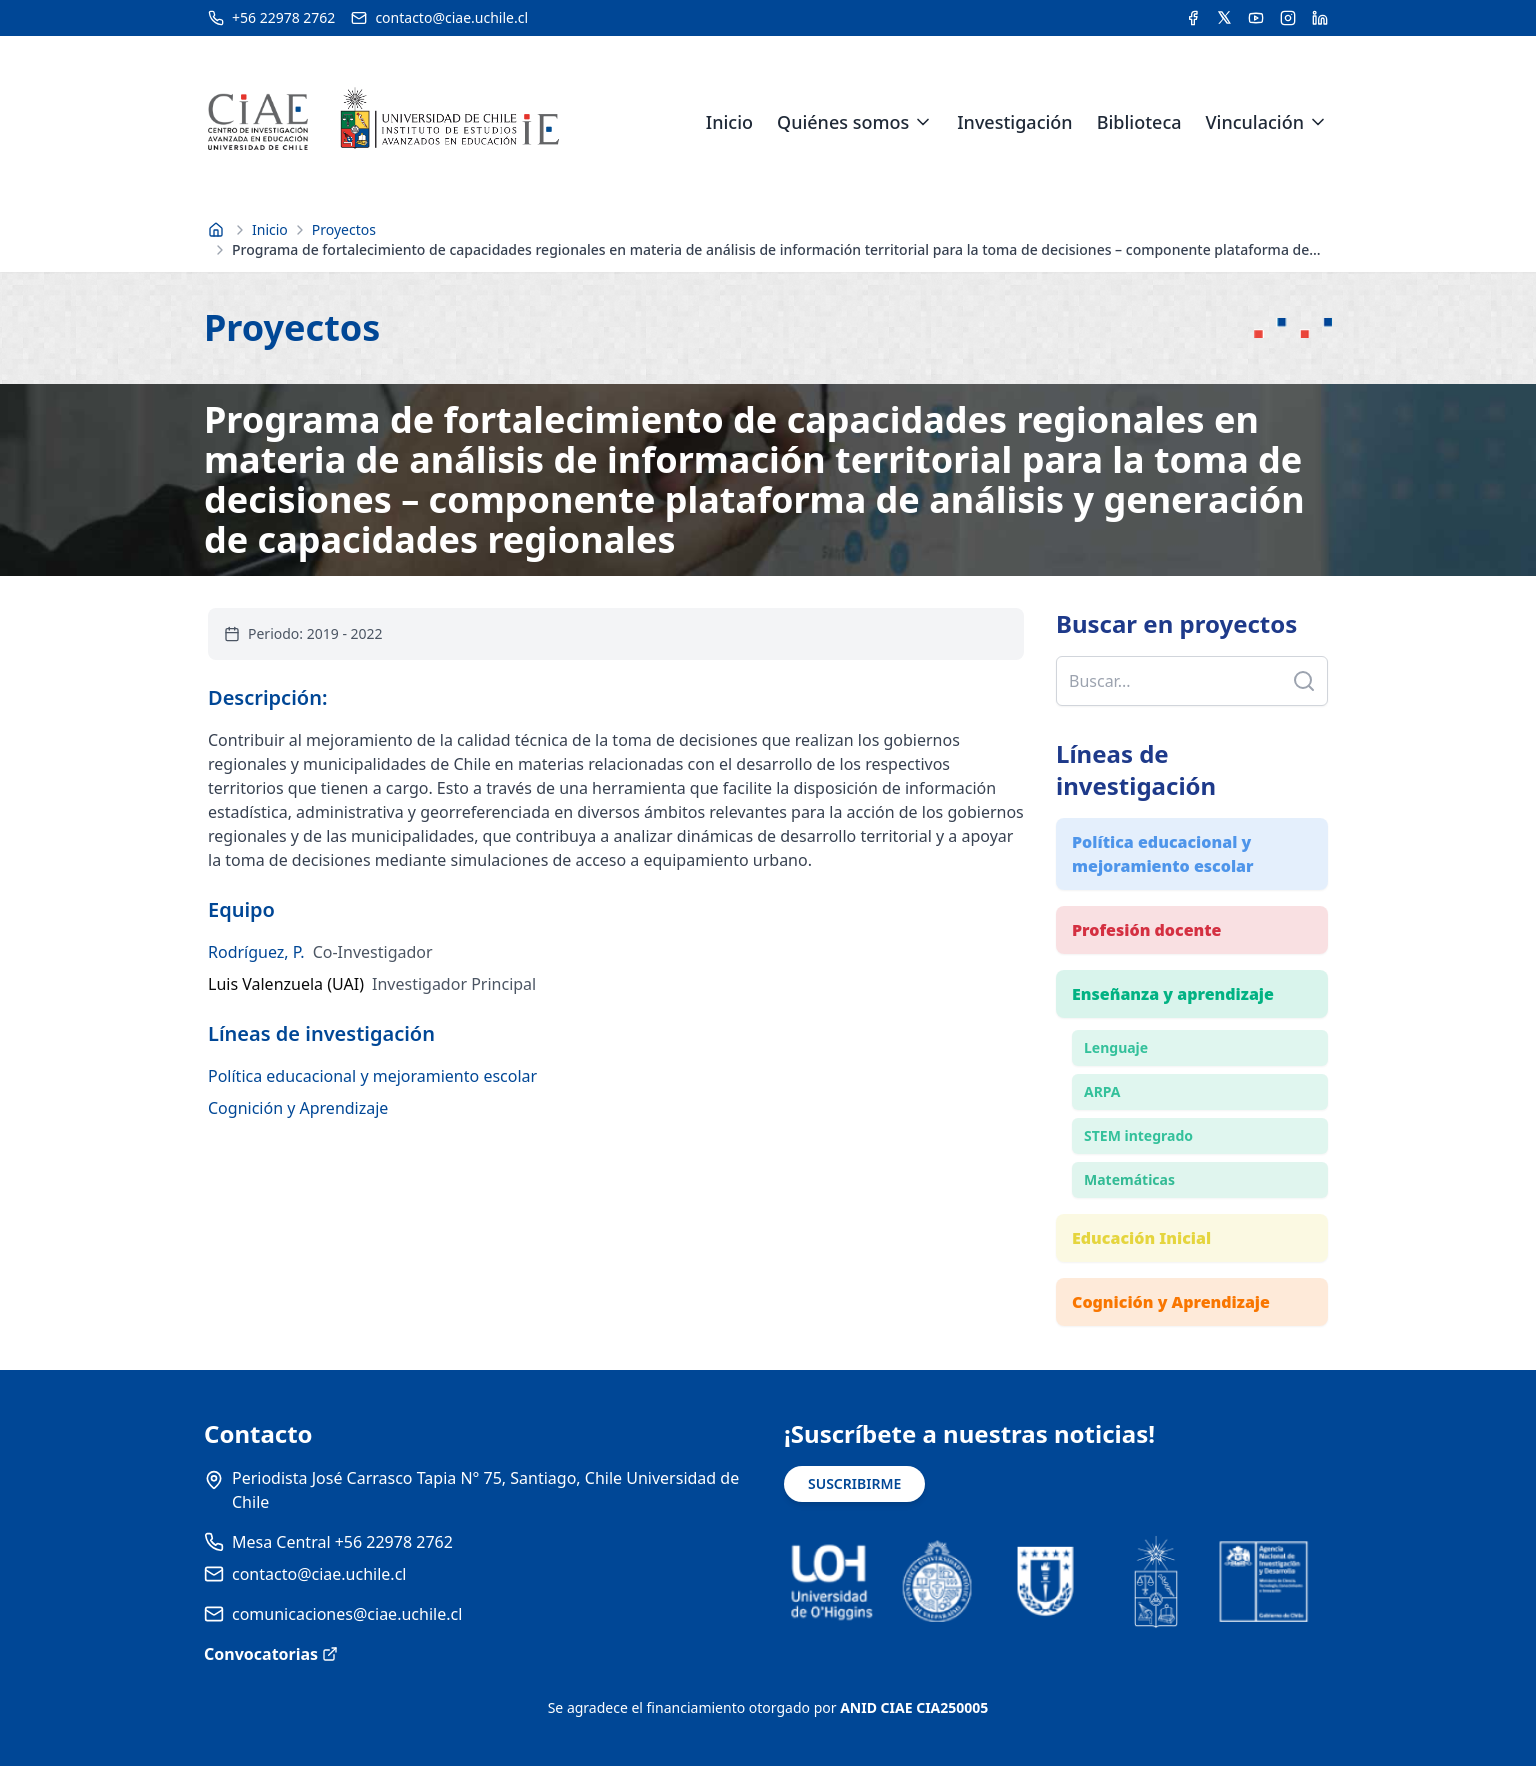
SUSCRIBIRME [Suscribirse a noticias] (854, 1483)
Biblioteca (1139, 122)
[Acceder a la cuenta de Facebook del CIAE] (1193, 18)
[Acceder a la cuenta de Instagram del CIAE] (1288, 18)
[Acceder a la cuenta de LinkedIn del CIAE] (1320, 18)
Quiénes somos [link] (843, 122)
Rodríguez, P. (256, 952)
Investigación (1014, 122)
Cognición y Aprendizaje (298, 1108)
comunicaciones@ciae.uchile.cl (347, 1614)
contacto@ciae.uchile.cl (319, 1574)
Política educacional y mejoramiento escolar (372, 1076)
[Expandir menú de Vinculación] (1318, 122)
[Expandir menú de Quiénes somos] (923, 122)
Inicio (729, 122)
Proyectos (344, 229)
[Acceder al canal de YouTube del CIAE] (1256, 18)
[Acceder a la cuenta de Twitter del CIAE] (1224, 18)
